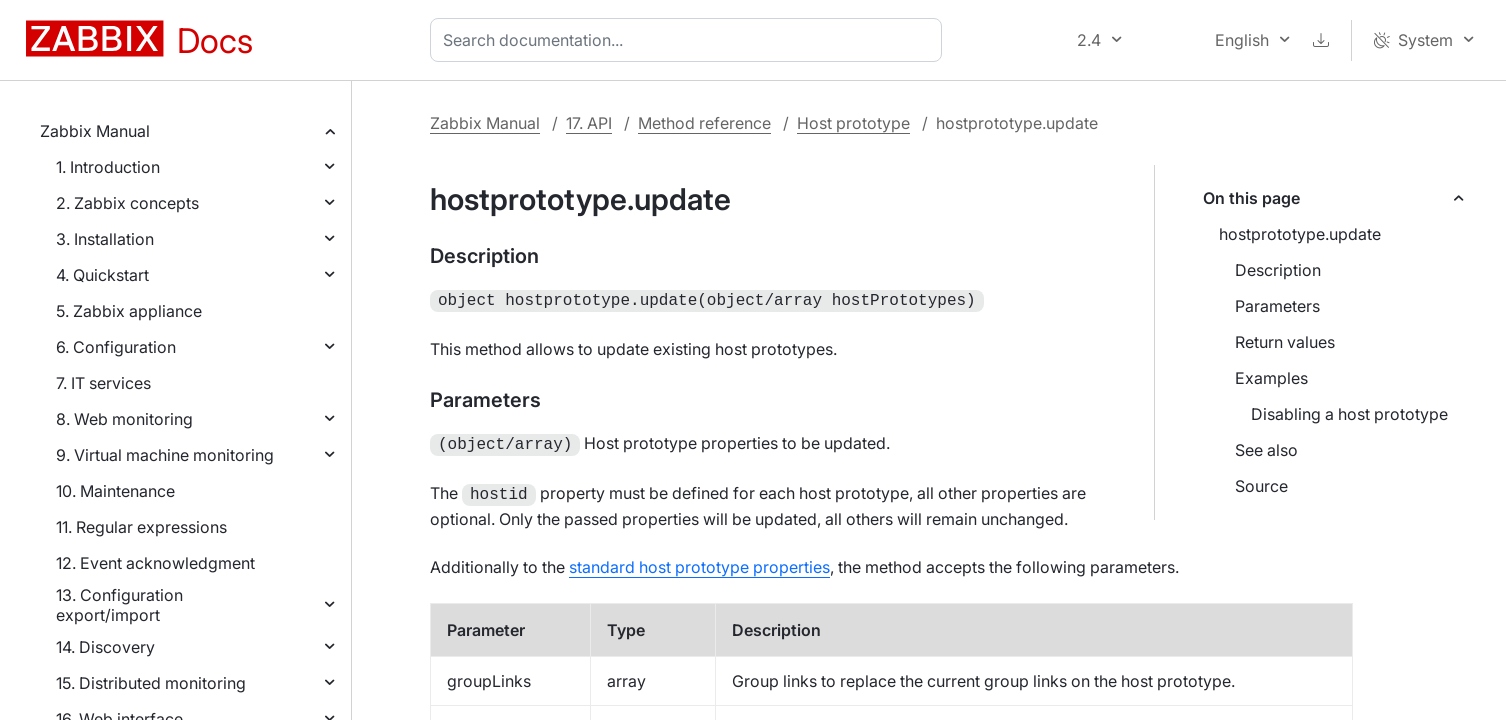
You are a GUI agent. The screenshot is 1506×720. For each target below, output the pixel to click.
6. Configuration (116, 347)
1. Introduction (108, 167)
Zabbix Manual (95, 131)
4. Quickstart (102, 275)
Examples (1271, 378)
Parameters (1277, 306)
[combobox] (690, 40)
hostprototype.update (1300, 234)
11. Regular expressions (141, 527)
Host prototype (853, 123)
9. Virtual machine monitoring (165, 455)
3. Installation (105, 239)
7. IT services (103, 383)
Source (1261, 486)
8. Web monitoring (124, 419)
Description (1278, 270)
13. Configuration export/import (119, 605)
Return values (1285, 342)
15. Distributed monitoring (151, 683)
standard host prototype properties (699, 561)
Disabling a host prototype (1349, 414)
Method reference (704, 123)
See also (1266, 450)
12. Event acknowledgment (155, 563)
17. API (589, 123)
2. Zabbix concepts (127, 203)
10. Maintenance (115, 491)
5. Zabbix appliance (129, 311)
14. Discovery (105, 647)
